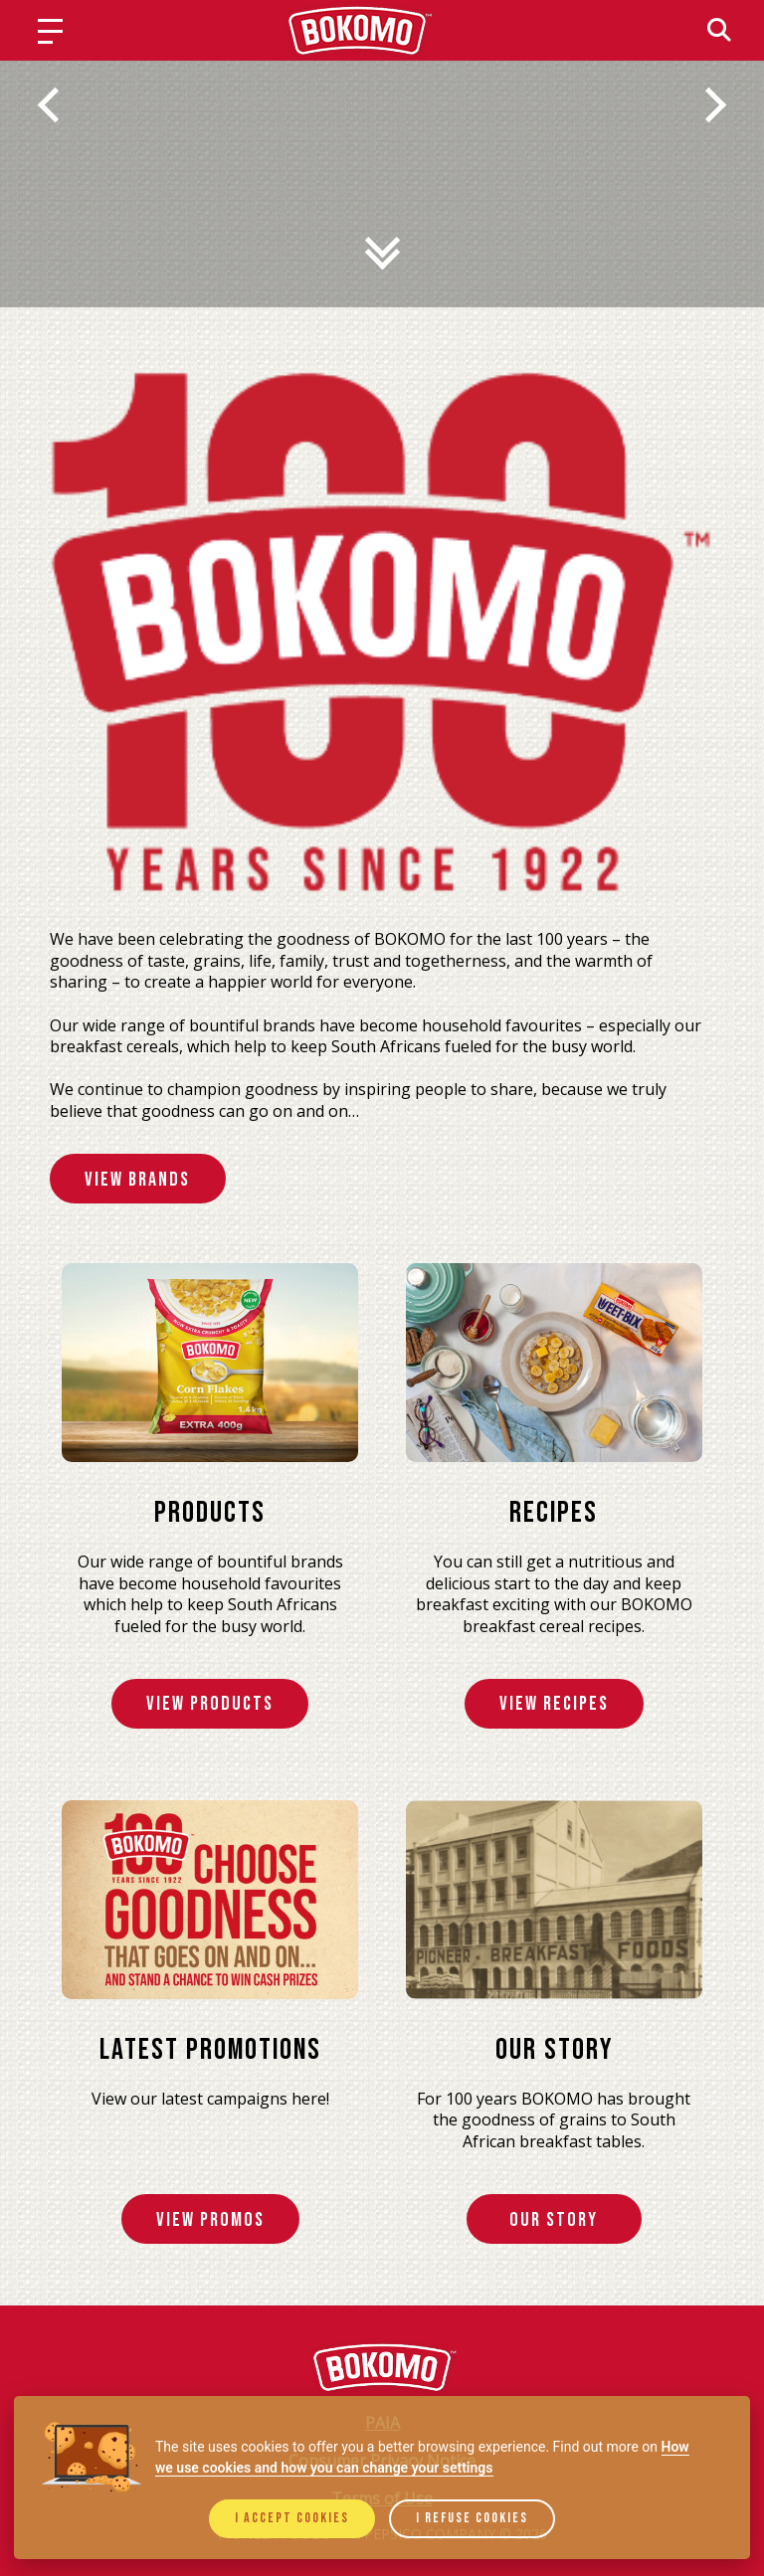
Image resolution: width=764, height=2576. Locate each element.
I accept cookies (292, 2517)
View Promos (210, 2221)
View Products (210, 1705)
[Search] (719, 30)
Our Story (553, 2221)
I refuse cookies (472, 2517)
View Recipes (554, 1705)
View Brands (139, 1180)
